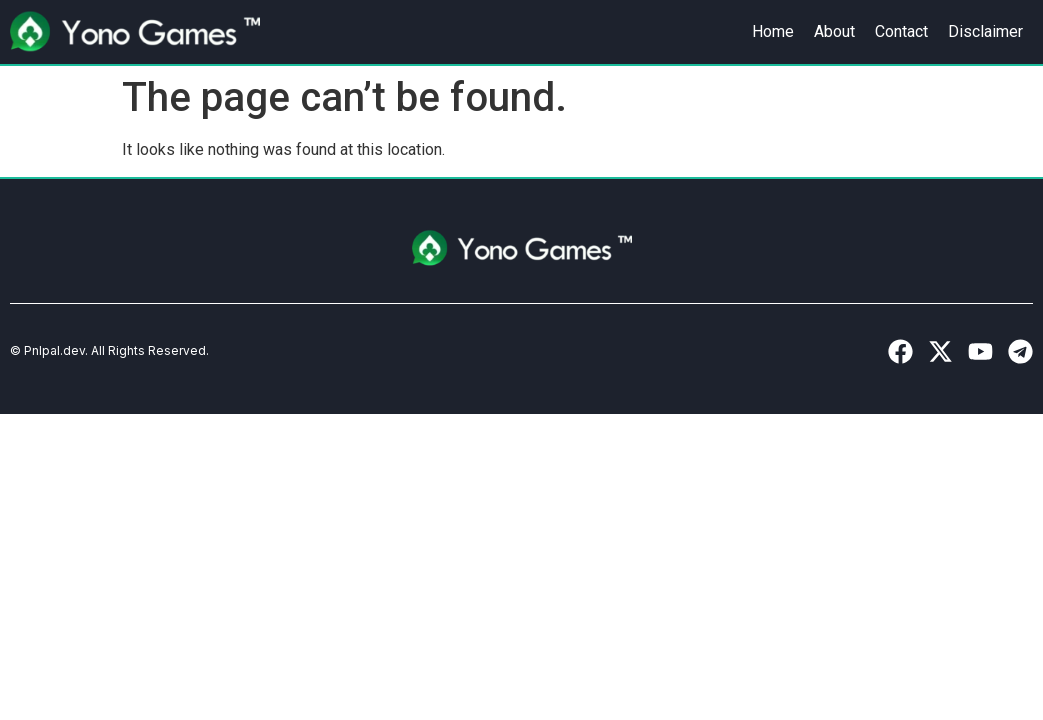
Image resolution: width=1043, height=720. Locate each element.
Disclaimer (985, 31)
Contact (901, 31)
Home (773, 31)
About (834, 31)
